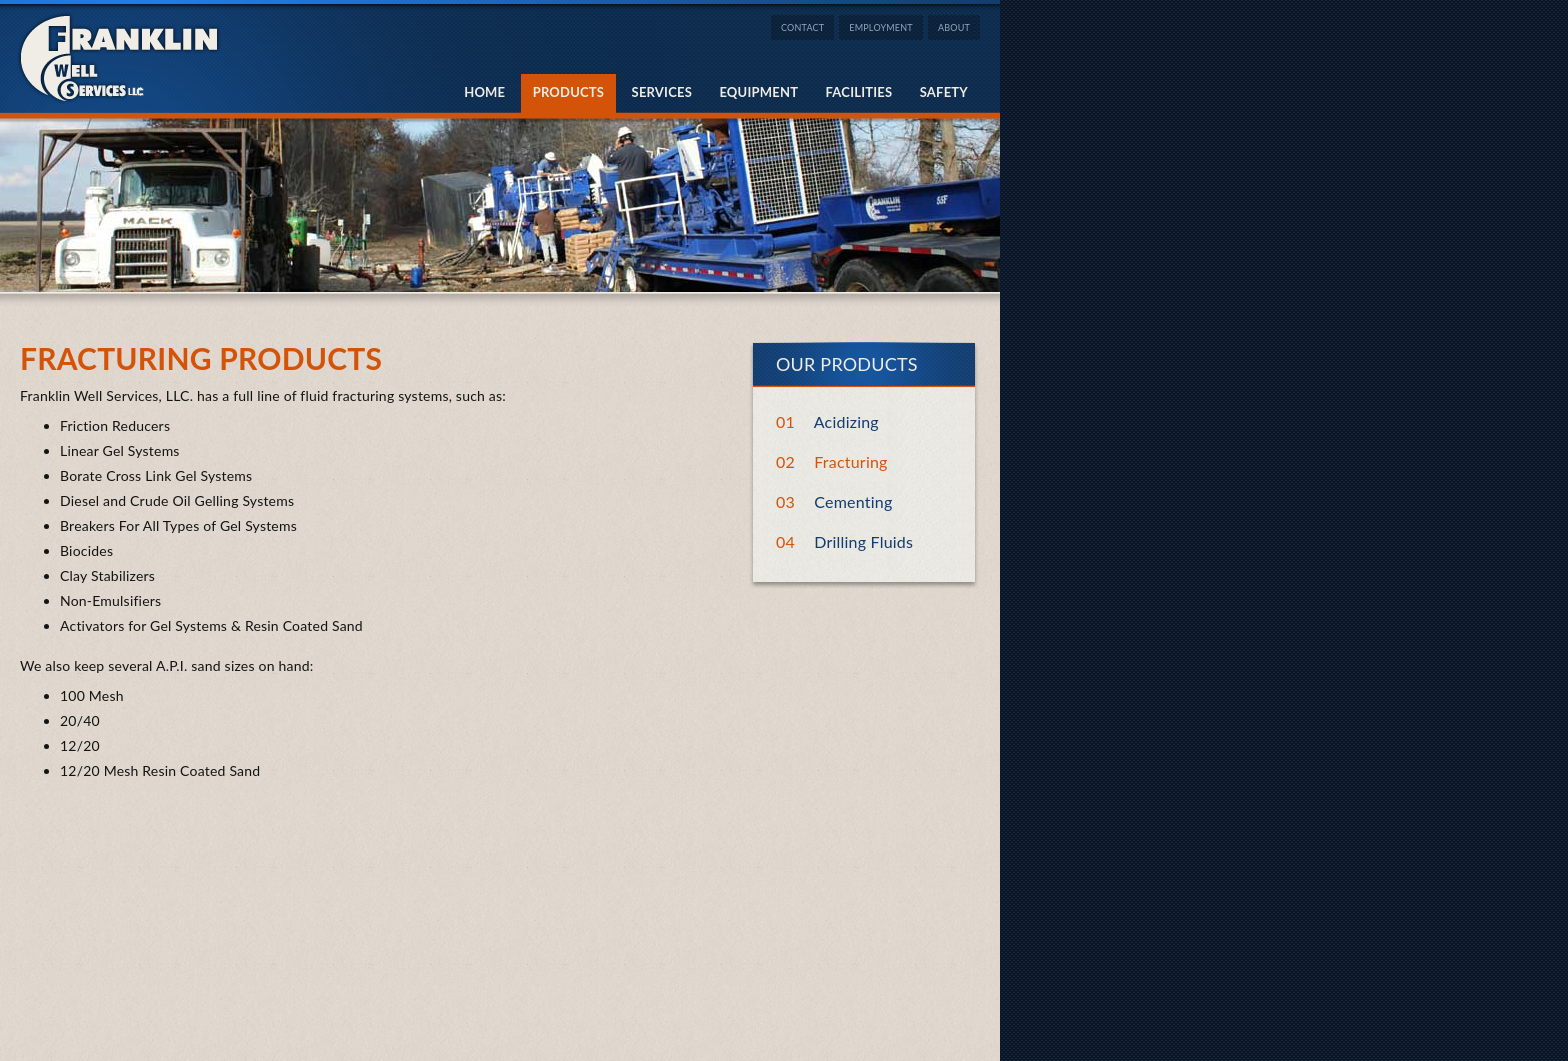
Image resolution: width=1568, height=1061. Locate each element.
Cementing (853, 501)
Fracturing (850, 461)
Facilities (859, 92)
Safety (944, 92)
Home (484, 92)
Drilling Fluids (863, 541)
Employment (881, 27)
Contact (802, 27)
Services (662, 92)
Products (569, 92)
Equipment (758, 92)
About (954, 27)
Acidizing (846, 421)
